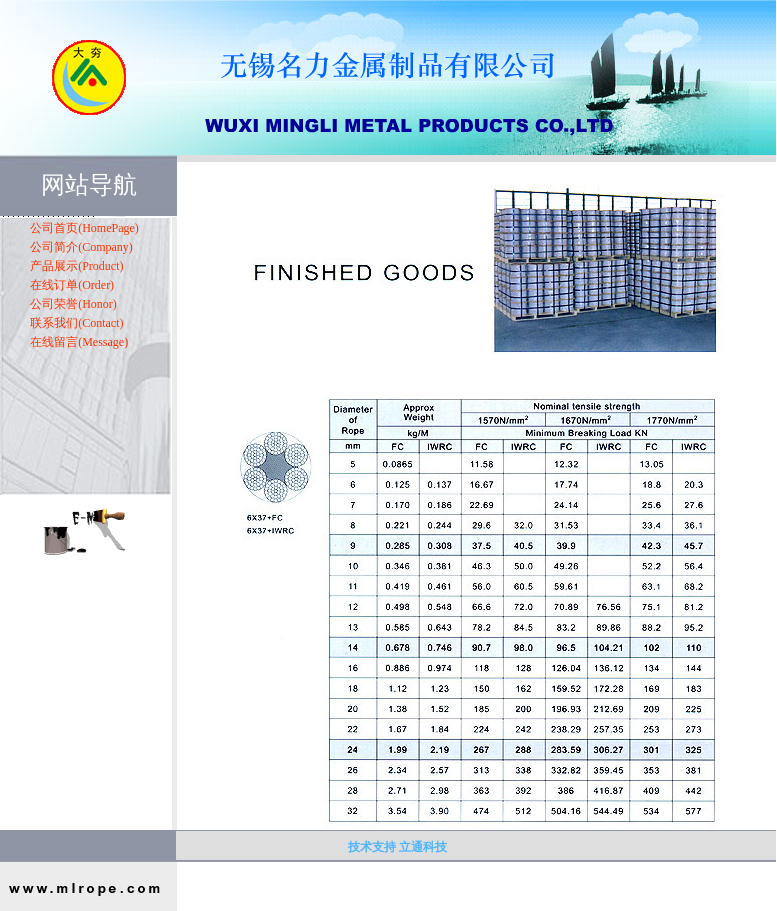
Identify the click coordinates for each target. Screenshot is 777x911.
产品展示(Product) (76, 266)
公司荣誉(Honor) (73, 304)
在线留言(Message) (79, 342)
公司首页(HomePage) (84, 228)
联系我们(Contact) (76, 323)
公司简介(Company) (81, 247)
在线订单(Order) (72, 285)
